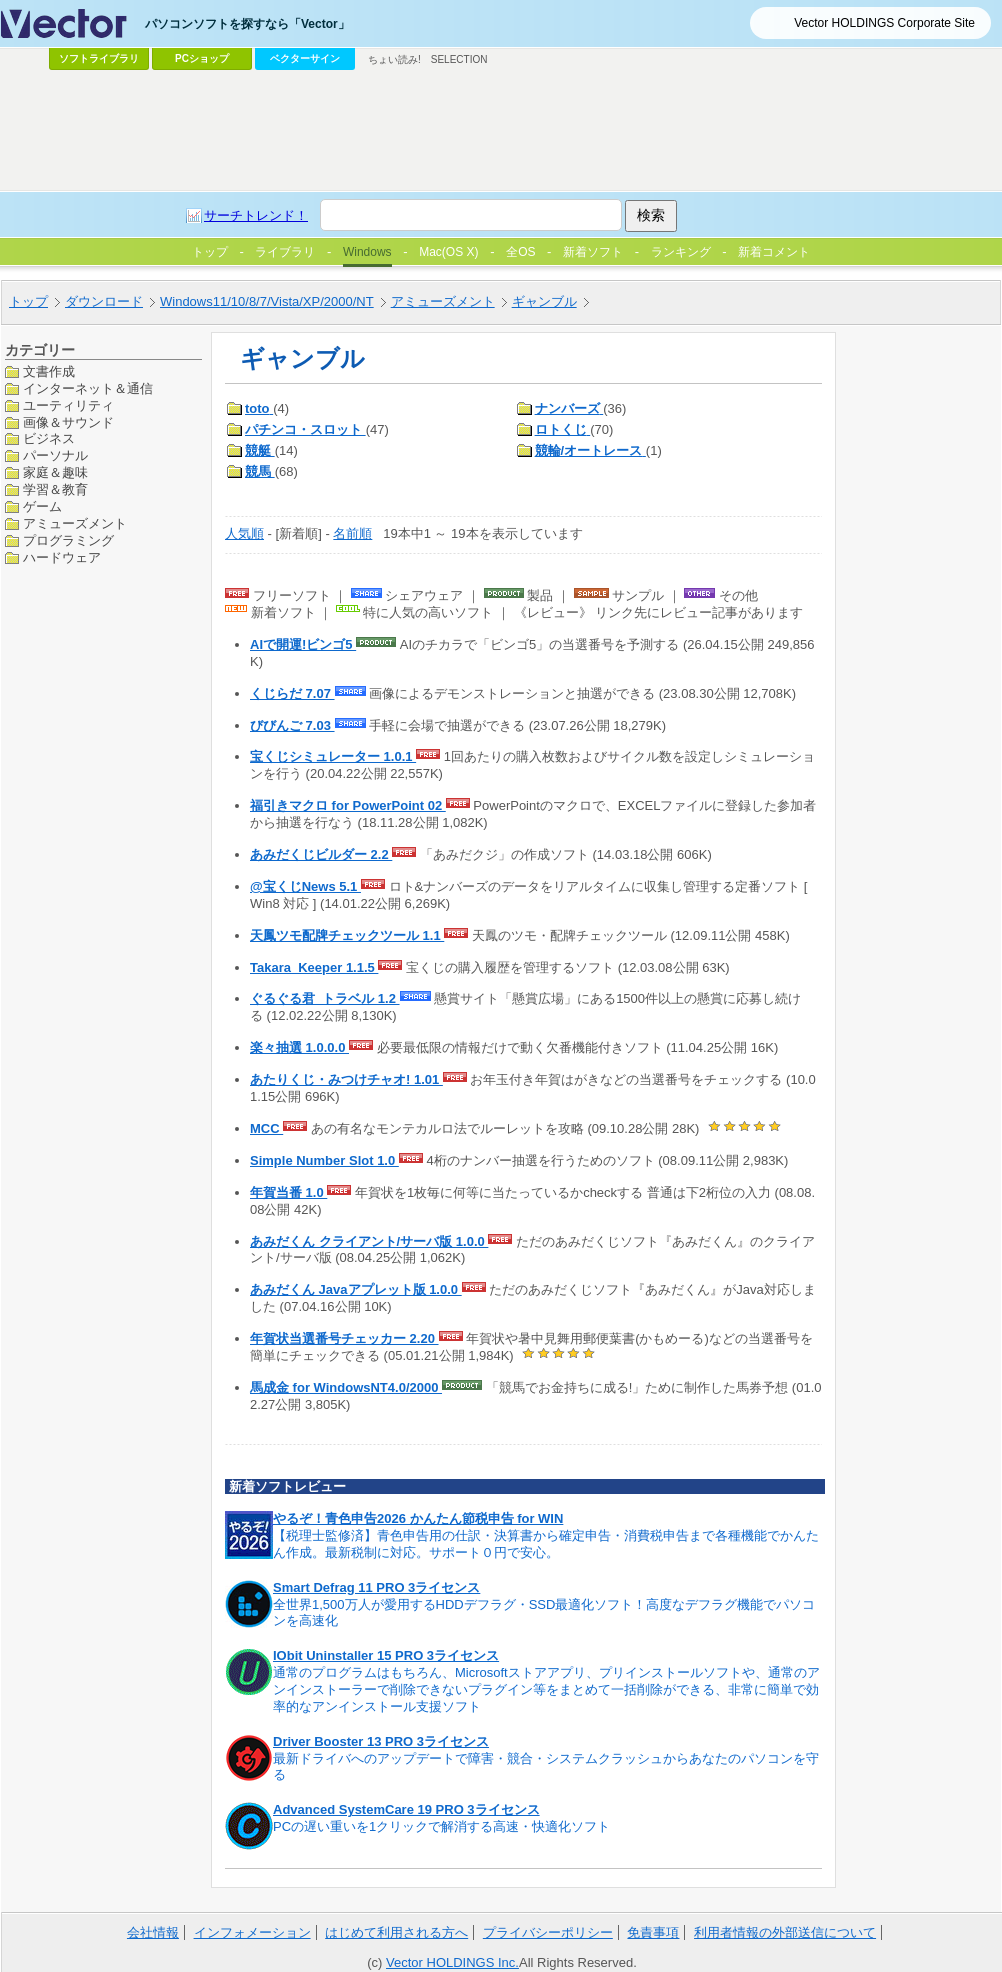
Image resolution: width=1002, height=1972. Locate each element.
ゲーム (42, 506)
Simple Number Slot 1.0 (324, 1160)
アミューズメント (443, 301)
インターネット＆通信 (88, 388)
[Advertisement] (501, 131)
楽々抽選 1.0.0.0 (299, 1047)
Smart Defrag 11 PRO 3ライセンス (376, 1587)
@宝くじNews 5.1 (305, 886)
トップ (28, 301)
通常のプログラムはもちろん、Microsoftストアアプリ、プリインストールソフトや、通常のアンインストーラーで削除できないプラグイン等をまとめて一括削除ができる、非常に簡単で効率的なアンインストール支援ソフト (546, 1689)
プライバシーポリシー (548, 1932)
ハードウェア (62, 557)
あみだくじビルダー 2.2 (321, 854)
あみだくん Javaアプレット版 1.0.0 (356, 1289)
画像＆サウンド (68, 422)
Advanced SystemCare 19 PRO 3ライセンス (406, 1809)
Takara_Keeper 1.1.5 (314, 967)
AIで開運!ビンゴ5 (303, 644)
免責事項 (653, 1932)
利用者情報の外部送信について (785, 1932)
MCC (266, 1128)
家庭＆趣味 (55, 472)
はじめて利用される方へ (396, 1932)
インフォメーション (252, 1932)
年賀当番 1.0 (288, 1192)
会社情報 (153, 1932)
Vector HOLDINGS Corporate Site (884, 23)
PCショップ (202, 58)
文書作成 (49, 371)
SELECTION (459, 59)
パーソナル (55, 455)
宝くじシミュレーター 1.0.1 (333, 756)
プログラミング (68, 540)
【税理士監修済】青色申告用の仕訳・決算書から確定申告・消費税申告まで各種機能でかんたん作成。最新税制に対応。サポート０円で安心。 (546, 1544)
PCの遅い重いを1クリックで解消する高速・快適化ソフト (441, 1826)
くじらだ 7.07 (292, 693)
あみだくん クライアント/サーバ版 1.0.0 (369, 1241)
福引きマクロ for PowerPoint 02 (348, 805)
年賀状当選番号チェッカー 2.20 (344, 1338)
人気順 (244, 533)
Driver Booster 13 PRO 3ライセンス (381, 1741)
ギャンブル (544, 301)
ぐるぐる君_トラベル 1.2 (325, 998)
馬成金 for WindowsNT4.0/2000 (346, 1387)
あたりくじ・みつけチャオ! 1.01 (346, 1079)
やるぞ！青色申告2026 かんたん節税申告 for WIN (418, 1518)
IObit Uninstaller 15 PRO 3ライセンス (386, 1655)
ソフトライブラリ (99, 58)
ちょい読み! (394, 59)
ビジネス (49, 438)
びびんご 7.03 (292, 725)
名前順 (352, 533)
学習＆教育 (55, 489)
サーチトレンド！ (256, 215)
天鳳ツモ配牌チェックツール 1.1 (347, 935)
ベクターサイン (305, 58)
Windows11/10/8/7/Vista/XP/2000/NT (267, 301)
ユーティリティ (68, 405)
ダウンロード (104, 301)
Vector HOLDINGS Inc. (452, 1962)
